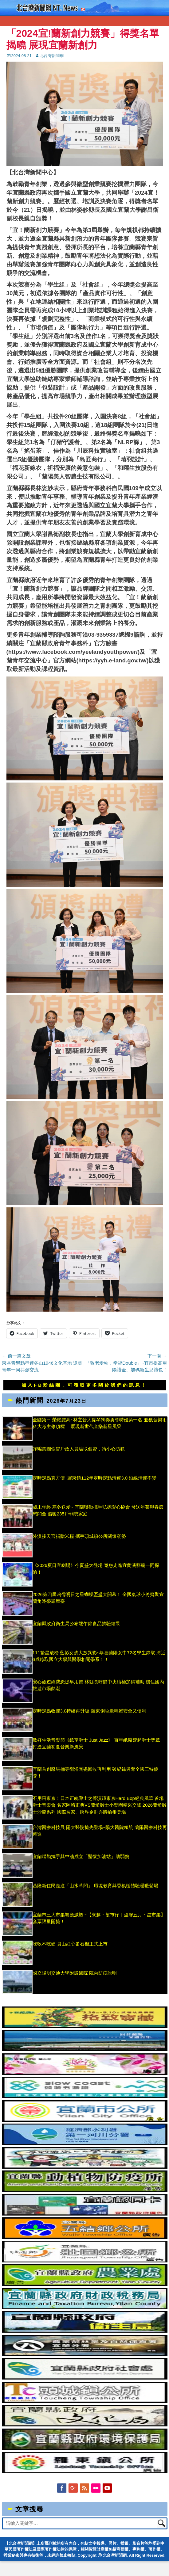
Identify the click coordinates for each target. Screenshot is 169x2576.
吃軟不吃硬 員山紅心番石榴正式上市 (70, 1943)
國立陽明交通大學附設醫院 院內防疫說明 (75, 1973)
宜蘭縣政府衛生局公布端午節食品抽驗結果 (76, 1623)
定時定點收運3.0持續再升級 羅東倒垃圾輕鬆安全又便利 (89, 1710)
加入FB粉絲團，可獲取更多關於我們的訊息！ (84, 1385)
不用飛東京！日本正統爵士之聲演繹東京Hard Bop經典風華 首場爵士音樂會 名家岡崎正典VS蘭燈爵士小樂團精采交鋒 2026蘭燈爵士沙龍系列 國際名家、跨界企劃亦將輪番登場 (100, 1805)
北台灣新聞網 (52, 55)
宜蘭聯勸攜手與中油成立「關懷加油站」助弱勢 (81, 1856)
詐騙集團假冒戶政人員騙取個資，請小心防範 (79, 1448)
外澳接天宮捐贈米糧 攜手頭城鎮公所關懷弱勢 (79, 1536)
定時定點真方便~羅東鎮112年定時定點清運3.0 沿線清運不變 (95, 1477)
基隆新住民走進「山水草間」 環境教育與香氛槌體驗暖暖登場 (95, 1885)
